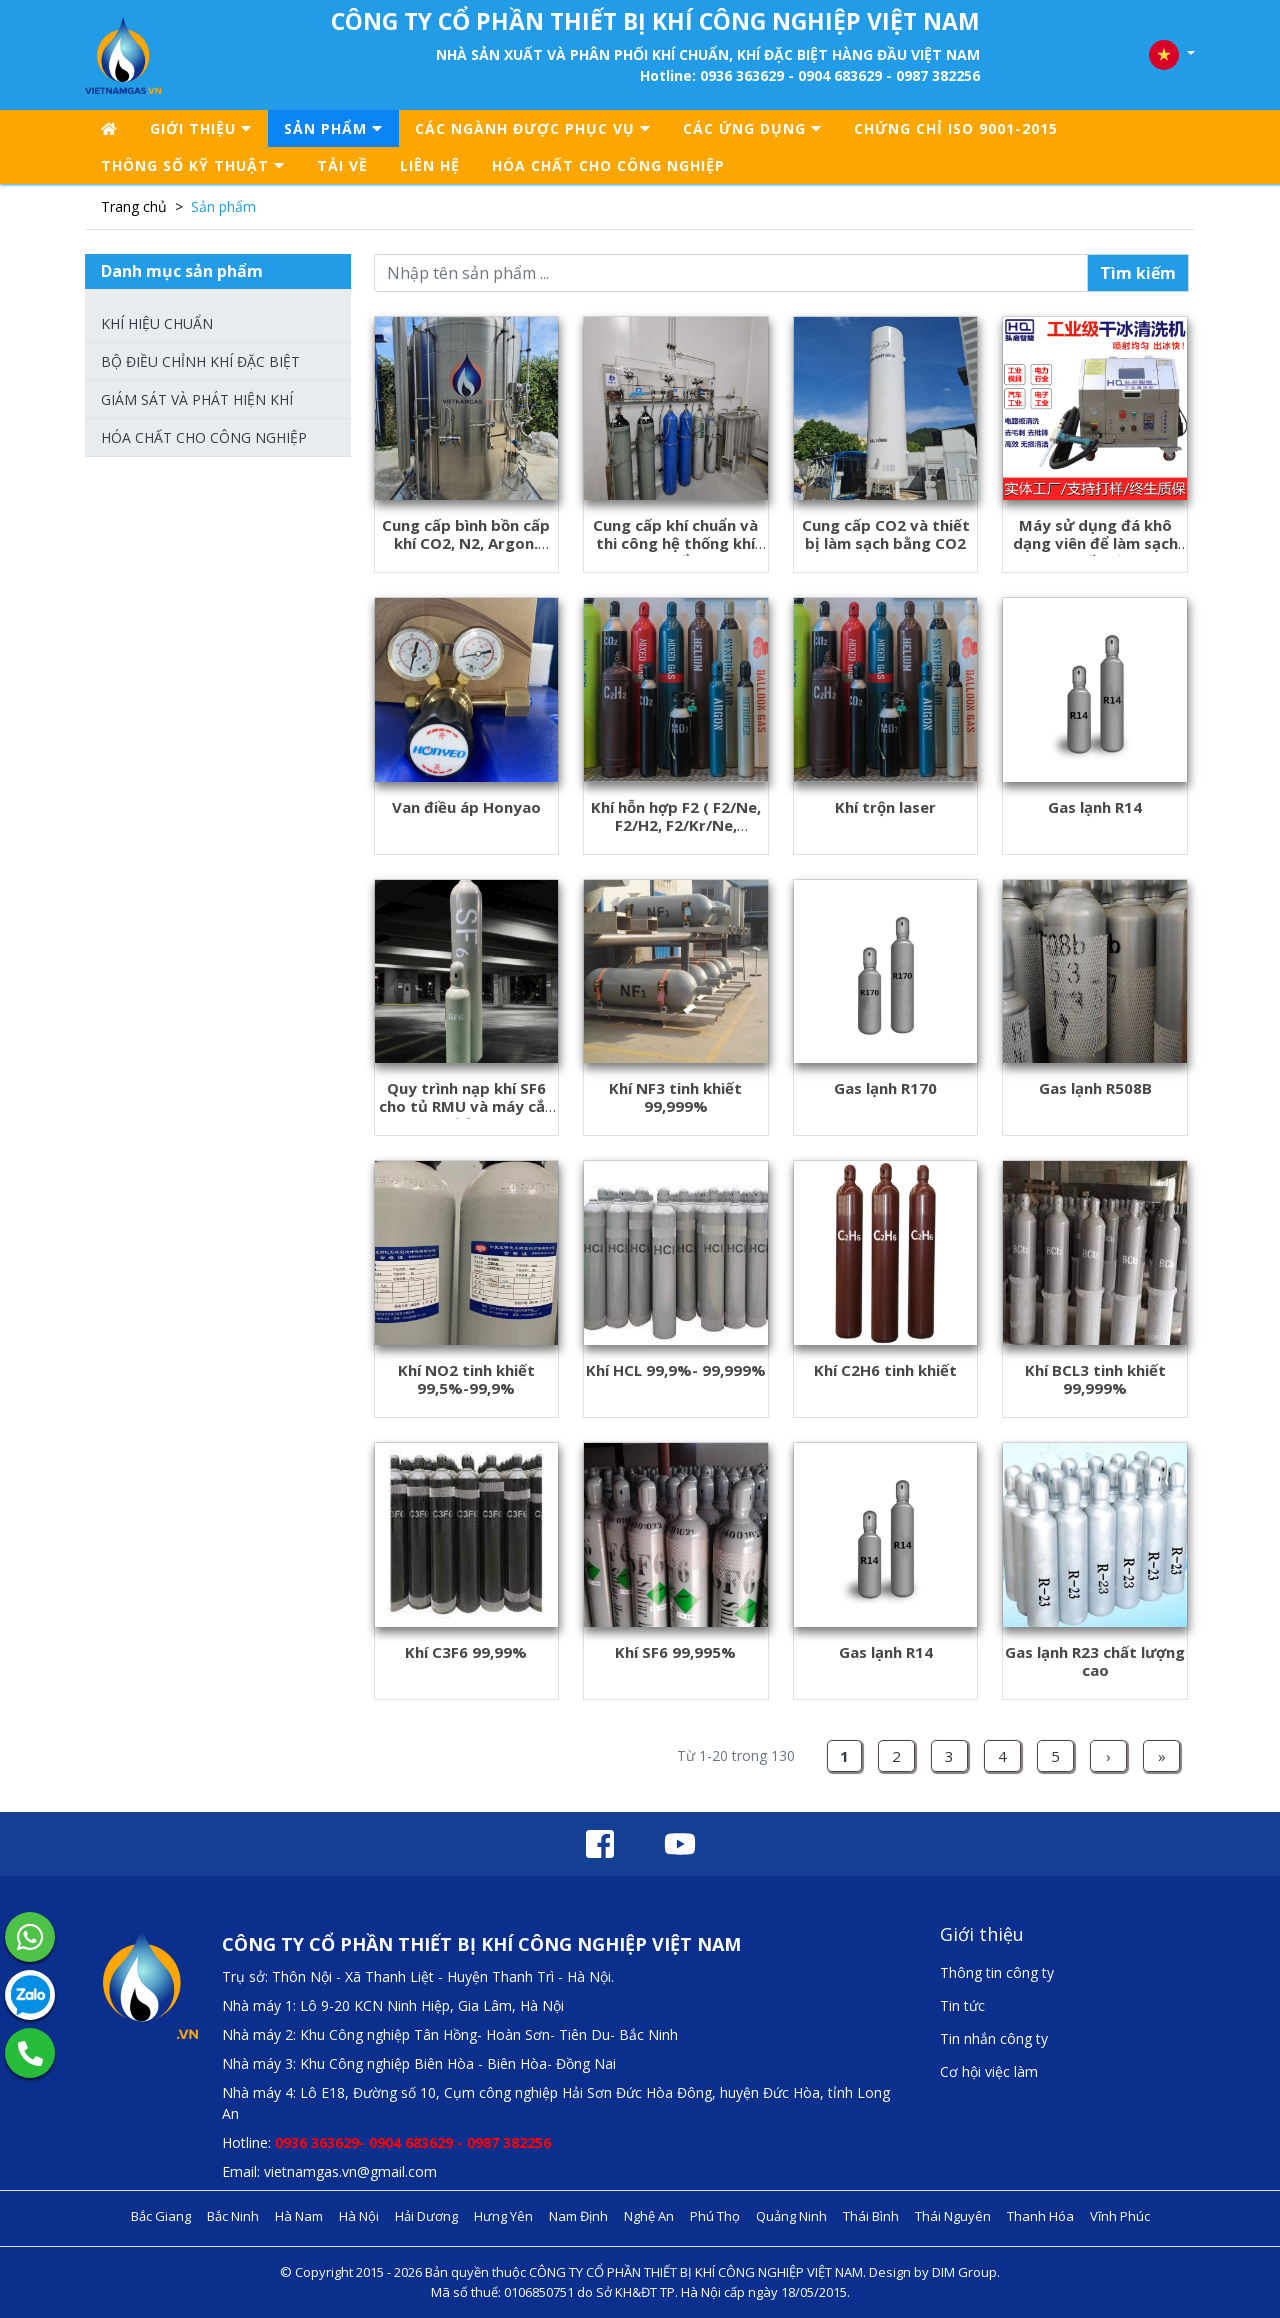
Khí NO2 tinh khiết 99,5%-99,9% (466, 1379)
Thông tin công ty (997, 1972)
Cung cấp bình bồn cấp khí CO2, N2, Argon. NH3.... (466, 543)
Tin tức (962, 2005)
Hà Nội (359, 2216)
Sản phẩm (333, 128)
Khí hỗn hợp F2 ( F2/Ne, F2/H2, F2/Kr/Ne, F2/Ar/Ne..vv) (676, 825)
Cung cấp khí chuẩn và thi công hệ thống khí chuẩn (675, 543)
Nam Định (578, 2216)
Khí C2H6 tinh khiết (885, 1370)
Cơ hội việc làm (989, 2071)
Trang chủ (134, 206)
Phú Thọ (715, 2216)
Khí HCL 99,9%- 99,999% (676, 1370)
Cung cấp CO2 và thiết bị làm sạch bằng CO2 (886, 534)
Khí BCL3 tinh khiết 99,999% (1095, 1379)
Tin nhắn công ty (994, 2038)
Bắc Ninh (233, 2216)
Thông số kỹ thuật (193, 165)
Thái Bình (871, 2216)
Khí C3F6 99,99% (466, 1652)
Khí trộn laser (885, 807)
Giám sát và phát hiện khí (197, 399)
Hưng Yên (503, 2216)
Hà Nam (299, 2216)
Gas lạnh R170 (885, 1088)
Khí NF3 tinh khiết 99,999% (675, 1097)
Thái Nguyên (953, 2216)
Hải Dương (426, 2216)
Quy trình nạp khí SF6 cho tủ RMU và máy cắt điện (466, 1106)
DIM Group (964, 2272)
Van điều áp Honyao (466, 807)
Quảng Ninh (791, 2216)
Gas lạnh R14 (1095, 807)
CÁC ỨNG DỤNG (752, 128)
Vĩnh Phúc (1120, 2216)
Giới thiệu (201, 128)
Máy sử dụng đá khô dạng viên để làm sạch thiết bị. (1095, 543)
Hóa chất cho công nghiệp (608, 165)
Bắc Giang (161, 2216)
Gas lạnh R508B (1095, 1088)
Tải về (342, 165)
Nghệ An (649, 2216)
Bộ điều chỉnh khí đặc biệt (200, 361)
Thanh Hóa (1040, 2216)
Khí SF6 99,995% (675, 1652)
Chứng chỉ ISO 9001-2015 (956, 128)
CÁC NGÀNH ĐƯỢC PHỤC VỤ (533, 128)
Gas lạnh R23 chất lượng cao (1095, 1661)
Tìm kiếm (1138, 273)
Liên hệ (430, 165)
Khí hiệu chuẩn (157, 323)
